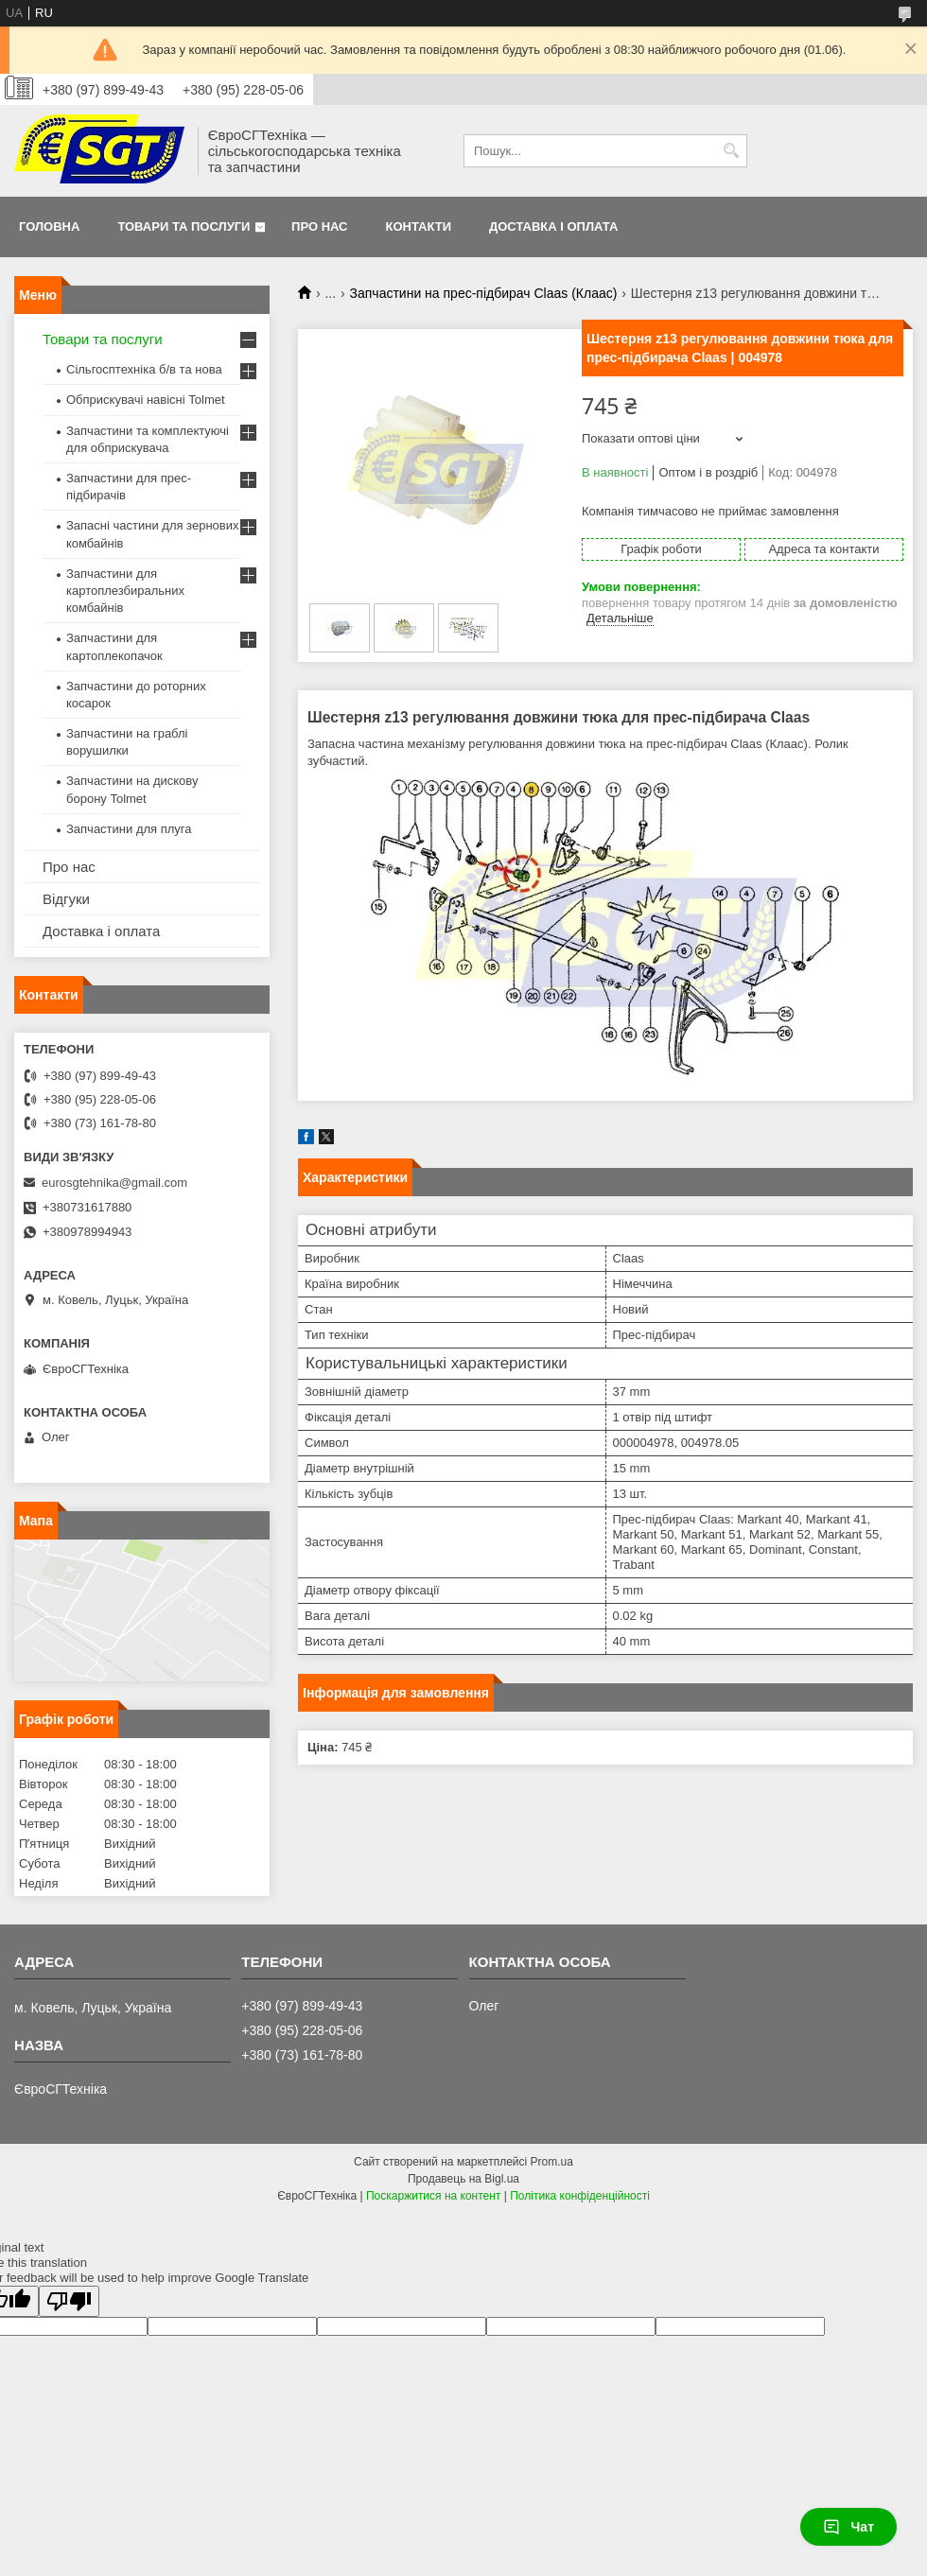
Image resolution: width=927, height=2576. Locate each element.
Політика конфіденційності (580, 2195)
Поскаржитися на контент (433, 2195)
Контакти (419, 226)
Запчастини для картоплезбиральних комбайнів (125, 590)
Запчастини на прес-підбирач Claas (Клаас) (484, 293)
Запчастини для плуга (129, 829)
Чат (848, 2526)
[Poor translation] (69, 2301)
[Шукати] (730, 150)
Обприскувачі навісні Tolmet (145, 399)
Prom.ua (552, 2161)
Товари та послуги (183, 226)
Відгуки (66, 899)
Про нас (319, 226)
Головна (49, 226)
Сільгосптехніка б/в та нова (144, 369)
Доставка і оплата (553, 226)
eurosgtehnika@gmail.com (114, 1182)
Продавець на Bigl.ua (463, 2178)
